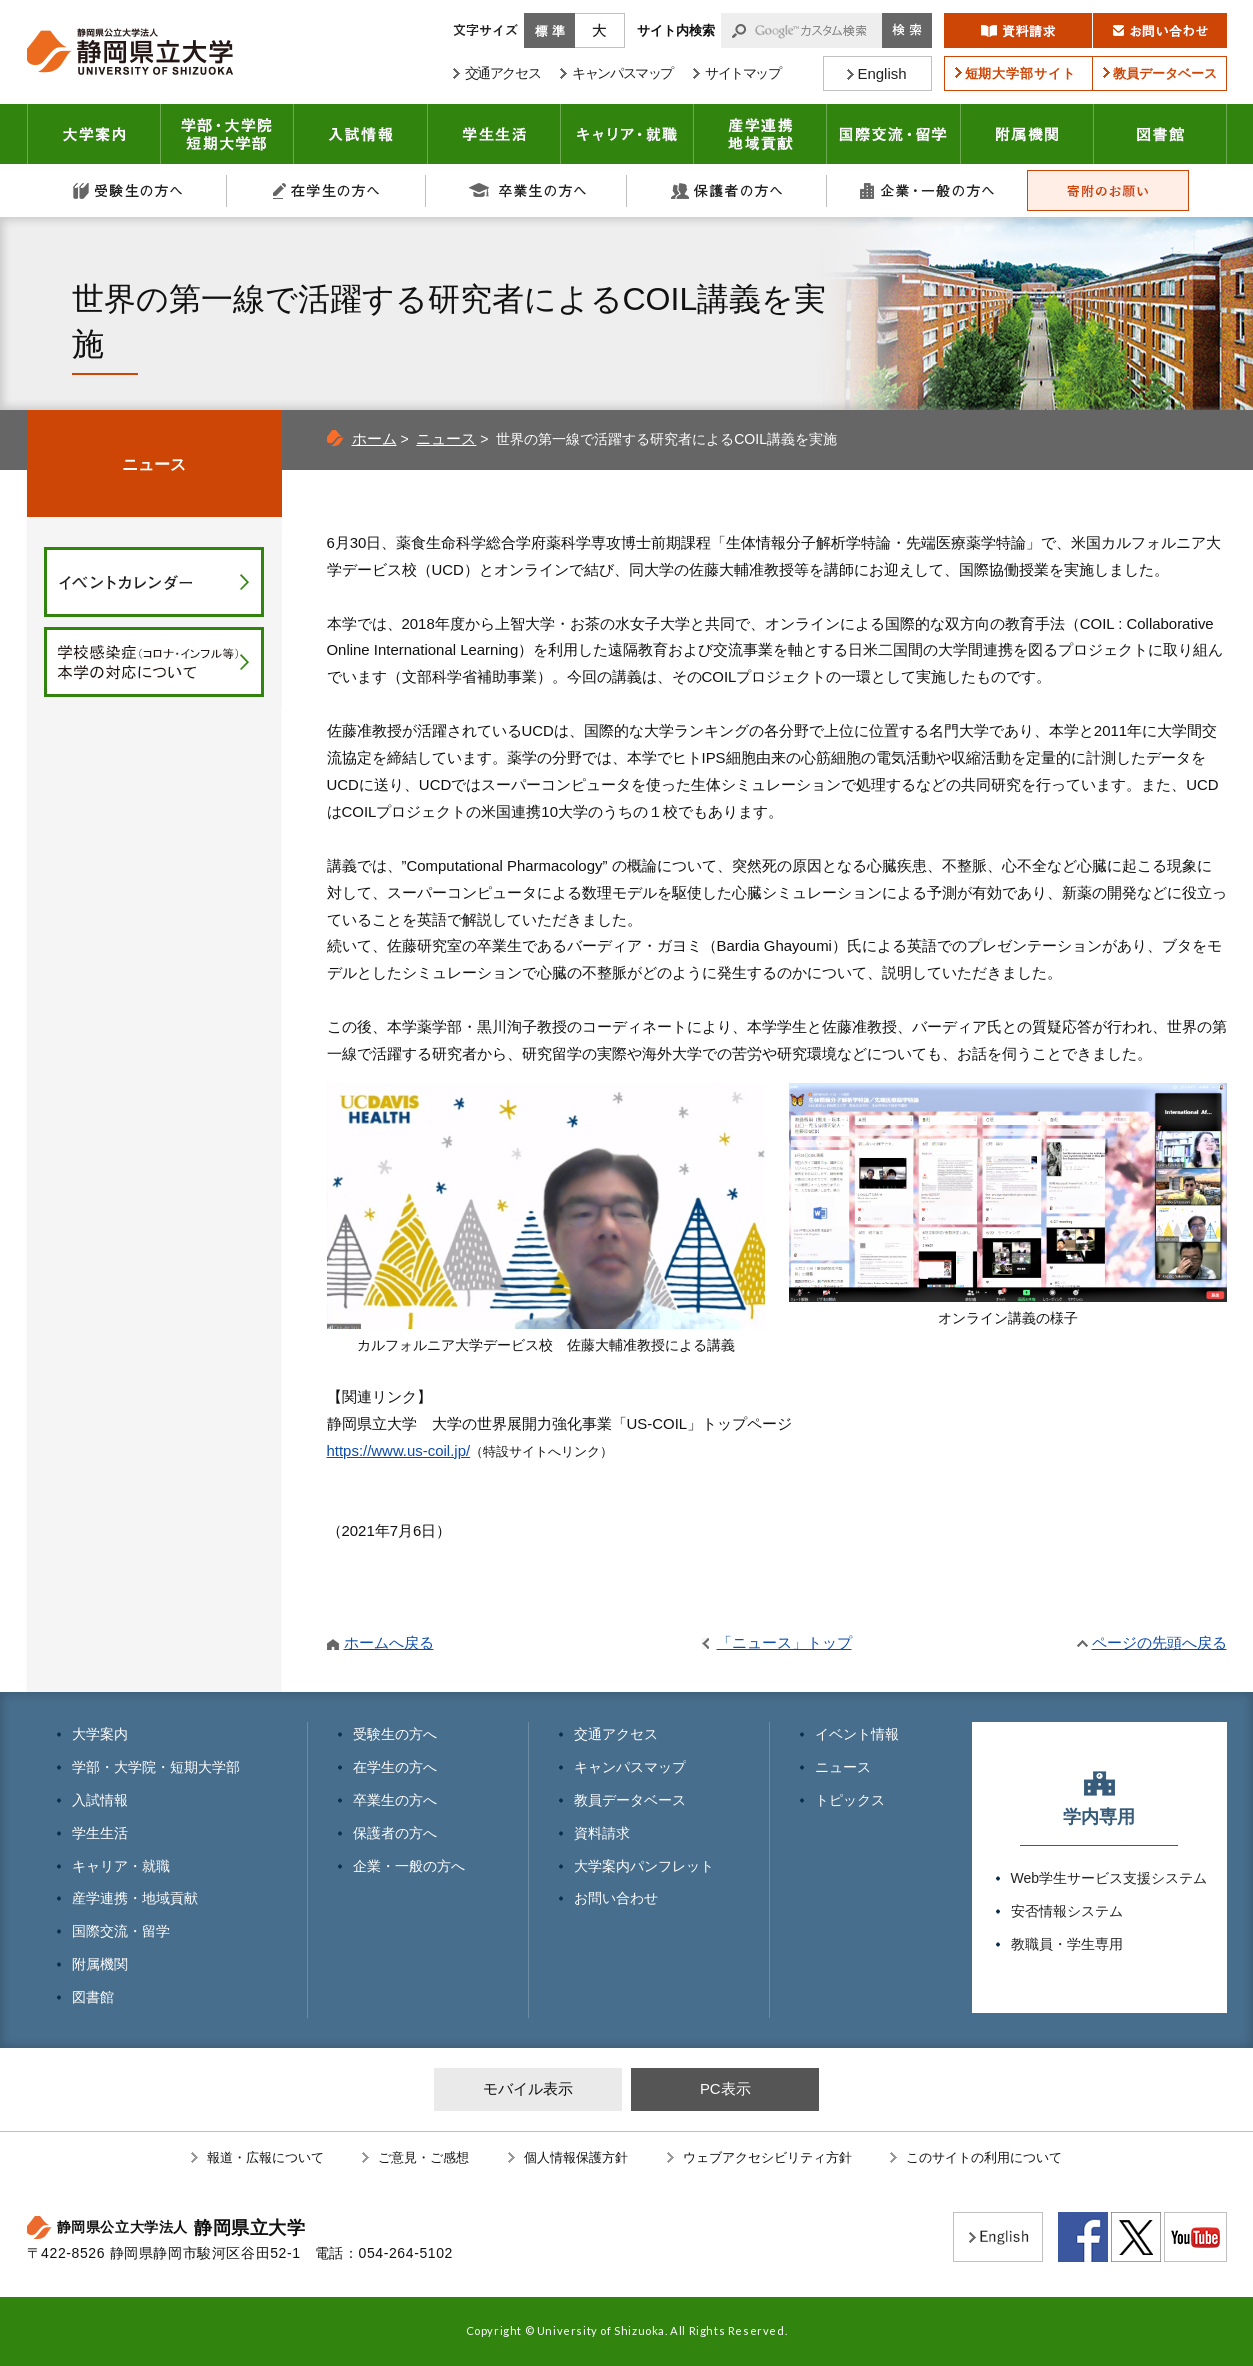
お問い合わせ (616, 1898)
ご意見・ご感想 (423, 2157)
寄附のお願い (1108, 190)
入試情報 (361, 134)
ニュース (446, 438)
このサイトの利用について (984, 2157)
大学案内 (94, 134)
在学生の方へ (327, 190)
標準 (549, 30)
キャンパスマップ (630, 1767)
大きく (600, 30)
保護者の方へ (727, 190)
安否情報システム (1067, 1911)
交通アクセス (616, 1734)
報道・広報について (265, 2157)
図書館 (1160, 134)
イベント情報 (857, 1734)
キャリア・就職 (627, 134)
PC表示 (725, 2088)
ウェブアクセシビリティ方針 (767, 2157)
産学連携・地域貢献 (760, 134)
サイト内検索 (676, 30)
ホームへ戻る (389, 1642)
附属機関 (1027, 134)
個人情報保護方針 (576, 2157)
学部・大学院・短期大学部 (156, 1767)
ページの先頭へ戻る (1159, 1642)
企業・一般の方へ (927, 190)
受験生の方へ (127, 190)
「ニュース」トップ (784, 1642)
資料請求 (602, 1833)
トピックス (850, 1800)
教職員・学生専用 (1067, 1944)
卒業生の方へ (527, 190)
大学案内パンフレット (644, 1866)
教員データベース (630, 1800)
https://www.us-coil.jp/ (399, 1450)
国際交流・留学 (894, 134)
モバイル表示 (528, 2088)
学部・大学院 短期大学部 (227, 134)
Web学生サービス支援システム (1109, 1878)
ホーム (374, 438)
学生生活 (494, 134)
